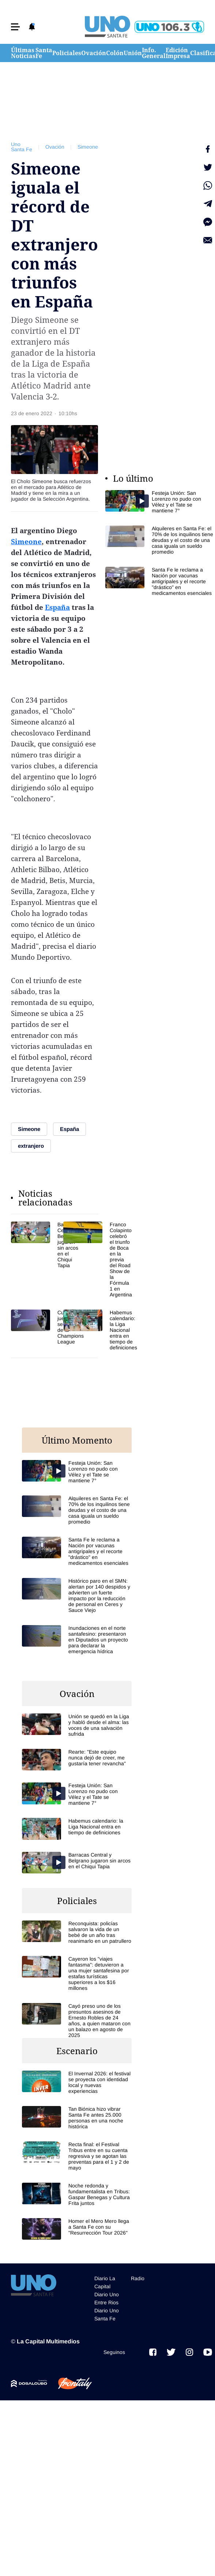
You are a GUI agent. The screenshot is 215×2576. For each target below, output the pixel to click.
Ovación (93, 53)
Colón (115, 53)
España (57, 607)
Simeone (88, 146)
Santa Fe (43, 53)
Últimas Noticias (23, 53)
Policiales (66, 53)
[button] (15, 26)
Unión (133, 53)
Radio (137, 2278)
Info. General (154, 53)
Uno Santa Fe (21, 147)
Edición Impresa (178, 53)
